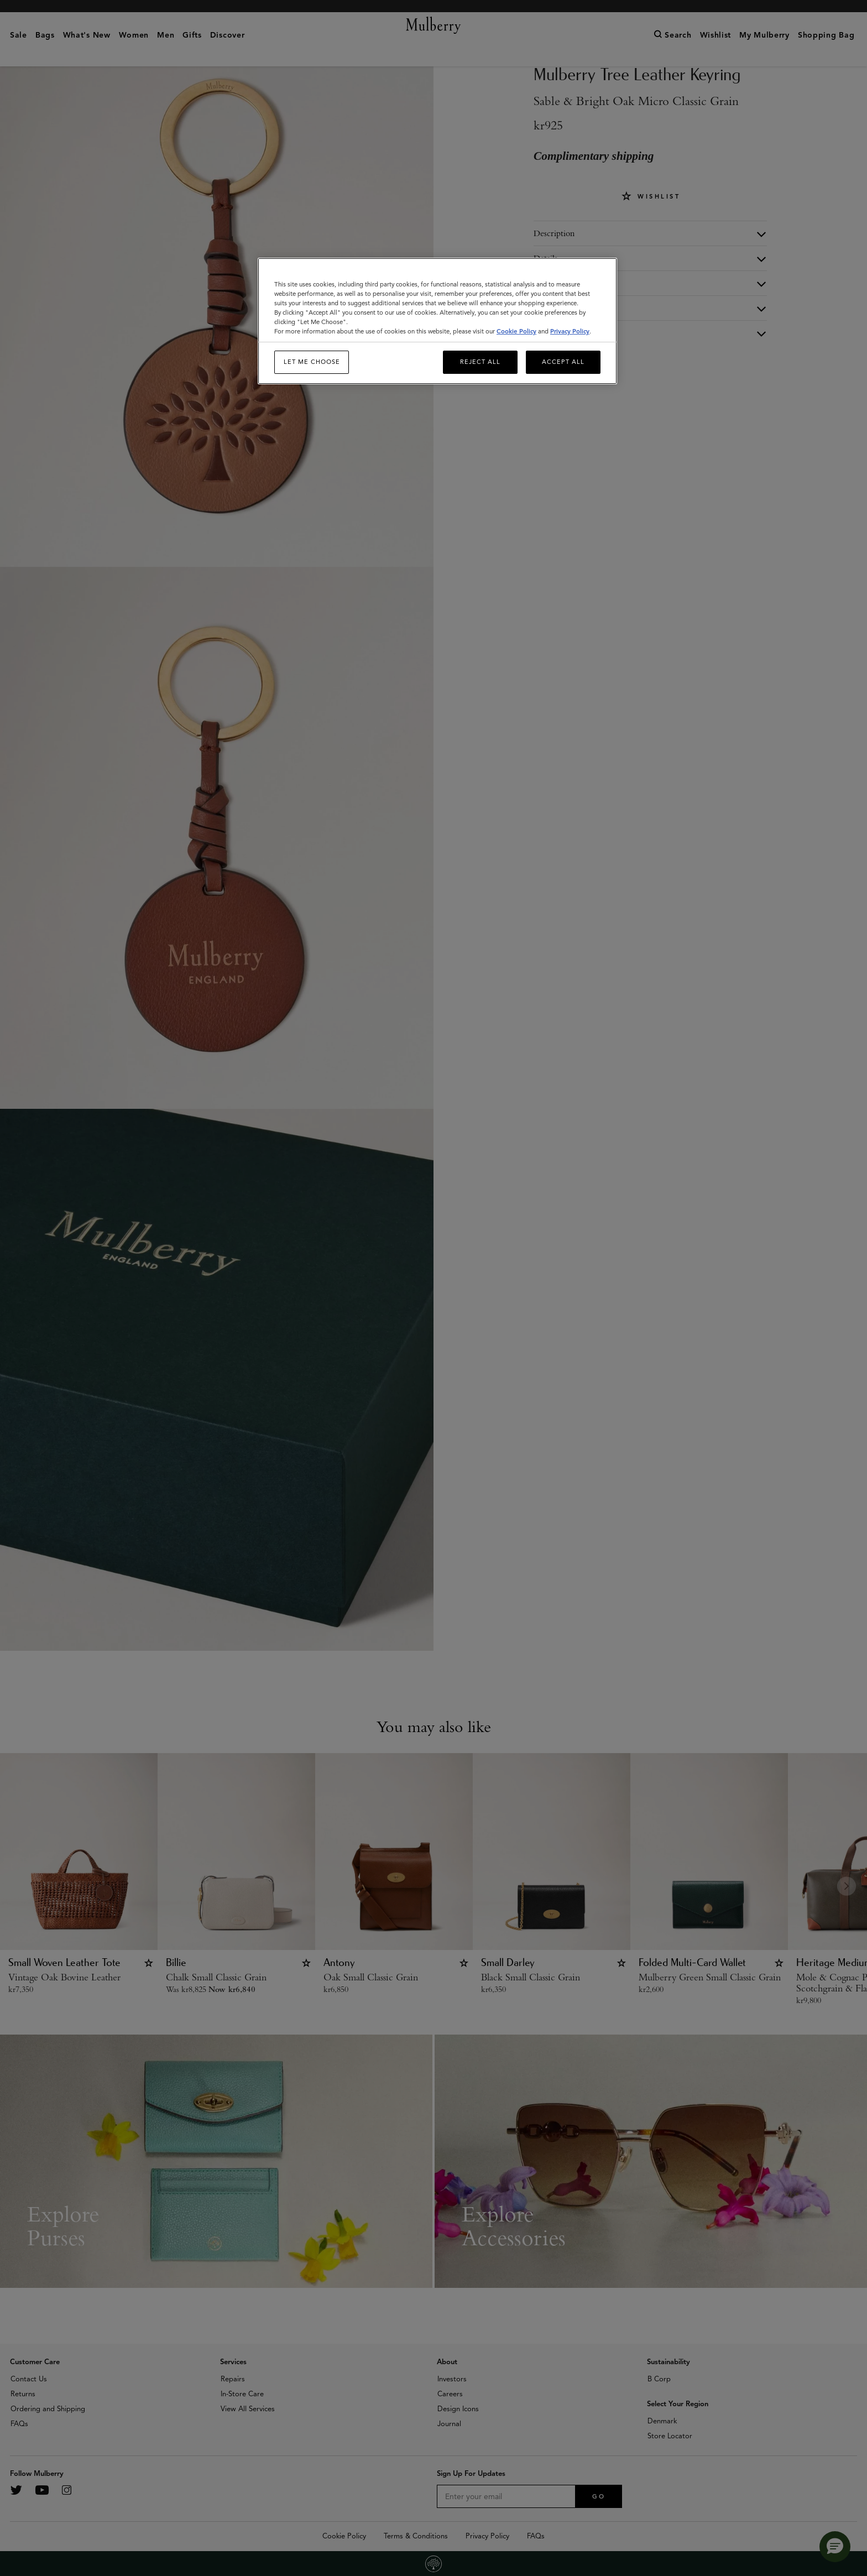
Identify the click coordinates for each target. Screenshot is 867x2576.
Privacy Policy (569, 331)
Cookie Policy (516, 331)
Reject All (480, 362)
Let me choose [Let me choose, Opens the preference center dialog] (312, 362)
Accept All (563, 362)
